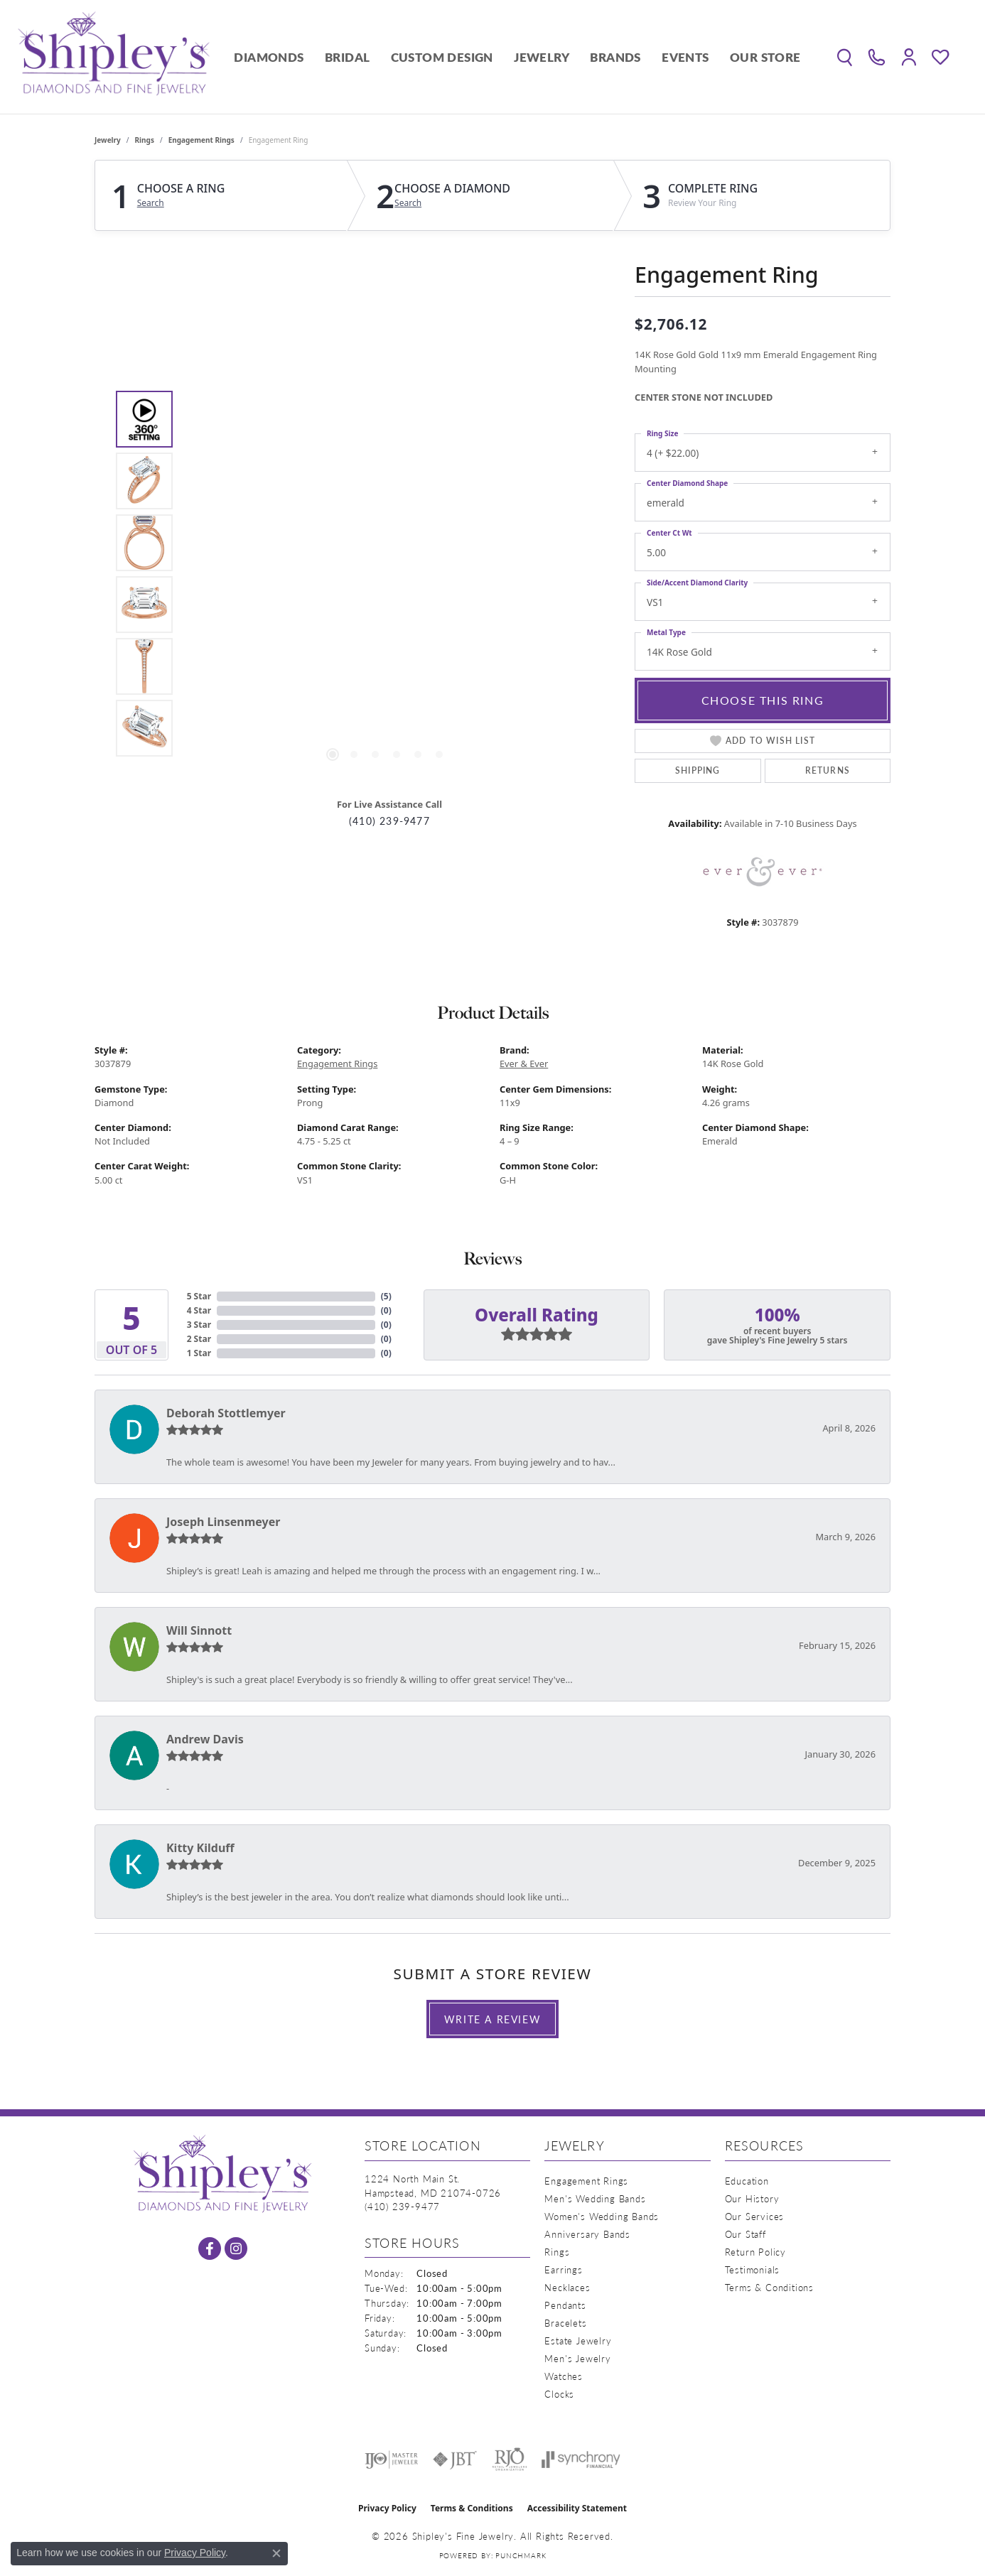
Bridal (347, 56)
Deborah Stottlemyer (226, 1413)
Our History (752, 2198)
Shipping (698, 770)
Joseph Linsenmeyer (223, 1522)
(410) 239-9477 (389, 821)
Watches (563, 2376)
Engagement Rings (201, 140)
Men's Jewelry (577, 2358)
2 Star (199, 1339)
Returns (827, 770)
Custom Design (442, 56)
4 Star (199, 1310)
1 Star (199, 1353)
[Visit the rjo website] (509, 2459)
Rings (144, 140)
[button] (845, 57)
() (386, 1296)
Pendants (565, 2305)
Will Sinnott (199, 1630)
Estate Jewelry (577, 2340)
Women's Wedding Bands (601, 2216)
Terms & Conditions (769, 2287)
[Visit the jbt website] (455, 2459)
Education (747, 2180)
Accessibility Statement (577, 2508)
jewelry (108, 140)
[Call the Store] (402, 2206)
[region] (386, 573)
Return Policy (755, 2251)
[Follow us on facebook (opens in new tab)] (209, 2248)
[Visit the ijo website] (391, 2459)
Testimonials (752, 2269)
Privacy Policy (387, 2508)
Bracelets (565, 2322)
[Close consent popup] (276, 2553)
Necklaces (567, 2287)
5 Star (199, 1296)
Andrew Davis (205, 1739)
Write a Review (492, 2019)
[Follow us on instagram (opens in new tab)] (236, 2248)
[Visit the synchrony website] (581, 2459)
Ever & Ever (524, 1063)
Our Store (765, 56)
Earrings (563, 2269)
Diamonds (268, 56)
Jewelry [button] (541, 56)
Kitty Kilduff (200, 1848)
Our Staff (745, 2234)
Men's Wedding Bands (594, 2198)
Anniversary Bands (587, 2234)
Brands (615, 56)
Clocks (559, 2394)
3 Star (199, 1325)
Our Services (755, 2216)
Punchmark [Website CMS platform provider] (520, 2555)
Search (150, 203)
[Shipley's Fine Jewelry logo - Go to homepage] (113, 57)
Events (685, 56)
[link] (877, 57)
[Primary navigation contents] (517, 57)
